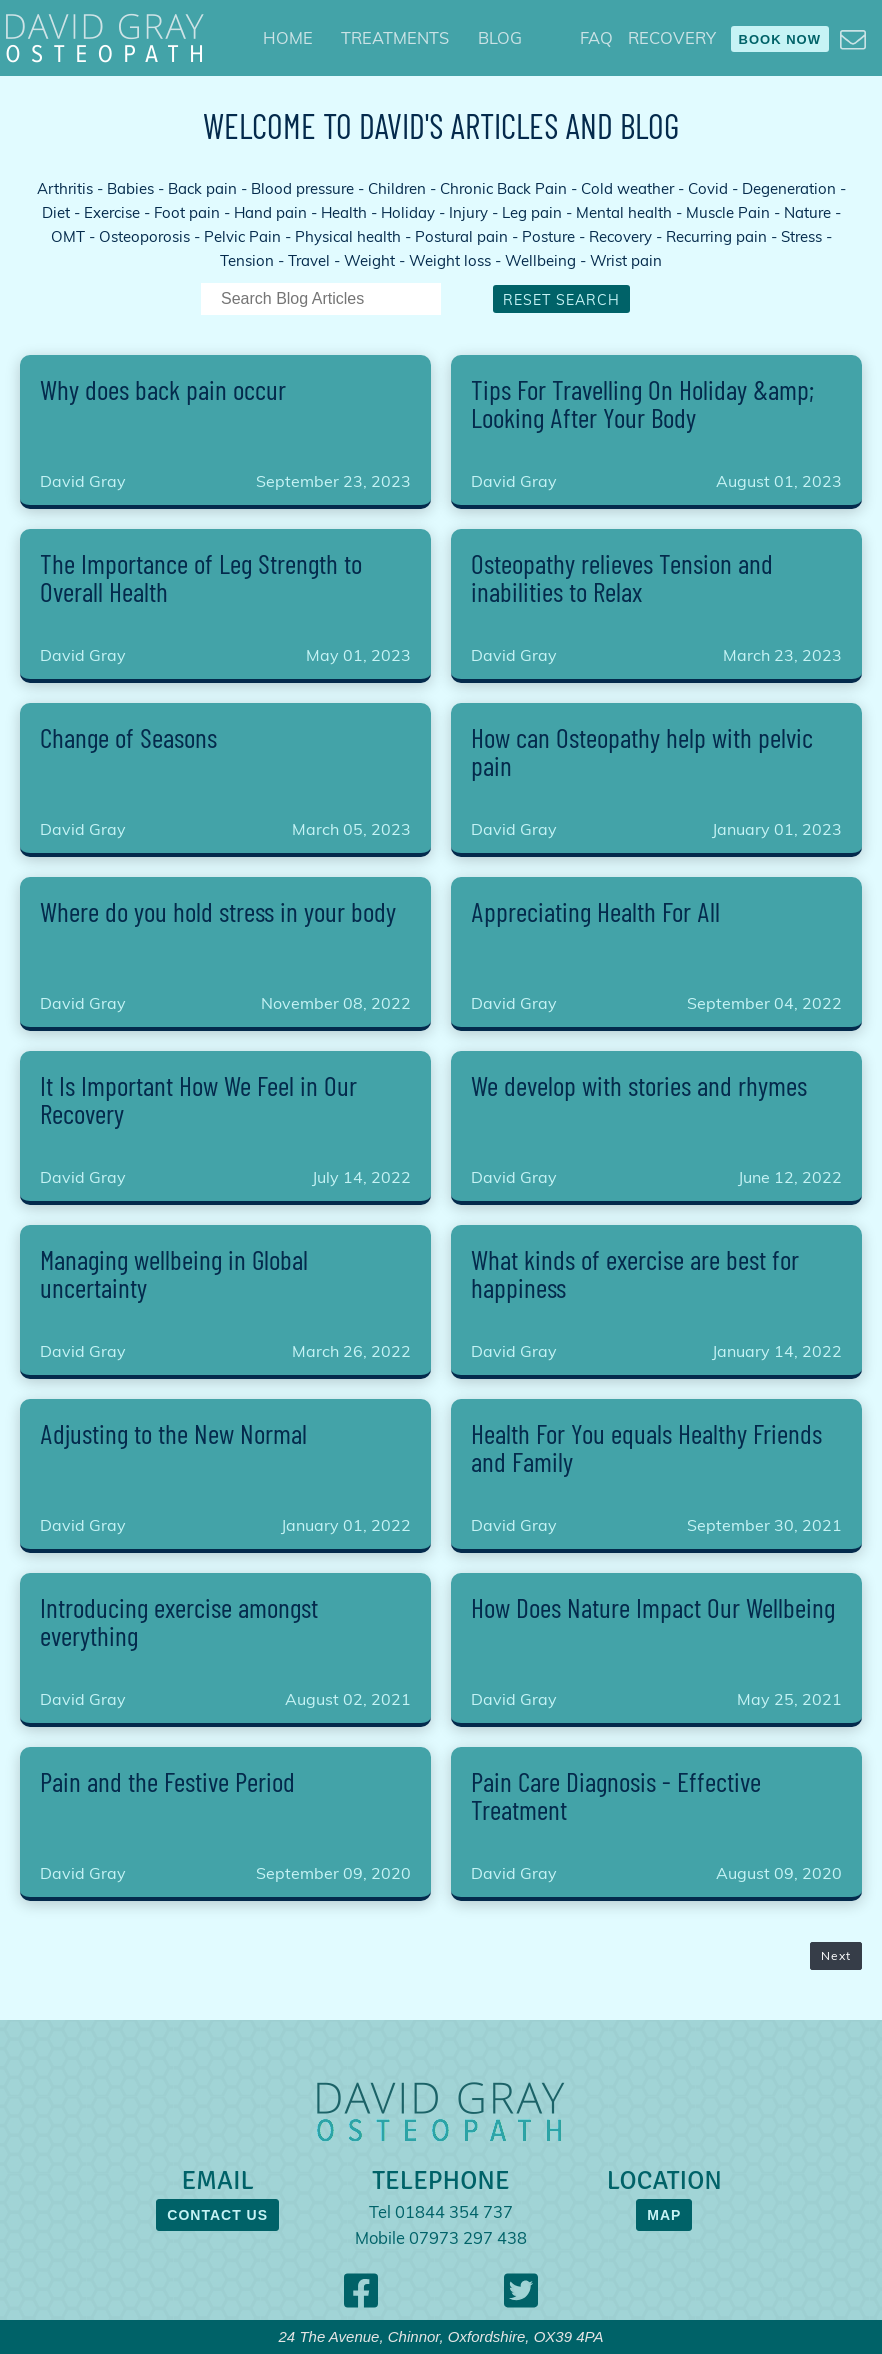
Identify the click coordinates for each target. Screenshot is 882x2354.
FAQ (596, 37)
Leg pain (532, 212)
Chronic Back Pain (503, 188)
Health (344, 212)
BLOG (500, 37)
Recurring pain (716, 236)
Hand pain (270, 212)
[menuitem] (288, 38)
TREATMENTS (395, 37)
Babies (130, 188)
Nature (807, 212)
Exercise (112, 212)
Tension (247, 260)
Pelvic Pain (242, 236)
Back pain (202, 188)
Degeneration (789, 188)
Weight (369, 260)
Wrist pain (626, 260)
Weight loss (450, 260)
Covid (708, 188)
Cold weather (627, 188)
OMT (68, 236)
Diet (56, 212)
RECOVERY (672, 37)
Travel (309, 260)
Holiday (408, 212)
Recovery (620, 236)
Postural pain (461, 236)
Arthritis (65, 188)
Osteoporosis (144, 236)
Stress (801, 236)
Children (397, 188)
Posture (548, 236)
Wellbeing (540, 260)
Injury (468, 212)
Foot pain (187, 212)
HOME (288, 37)
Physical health (348, 236)
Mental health (624, 212)
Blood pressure (302, 188)
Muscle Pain (728, 212)
